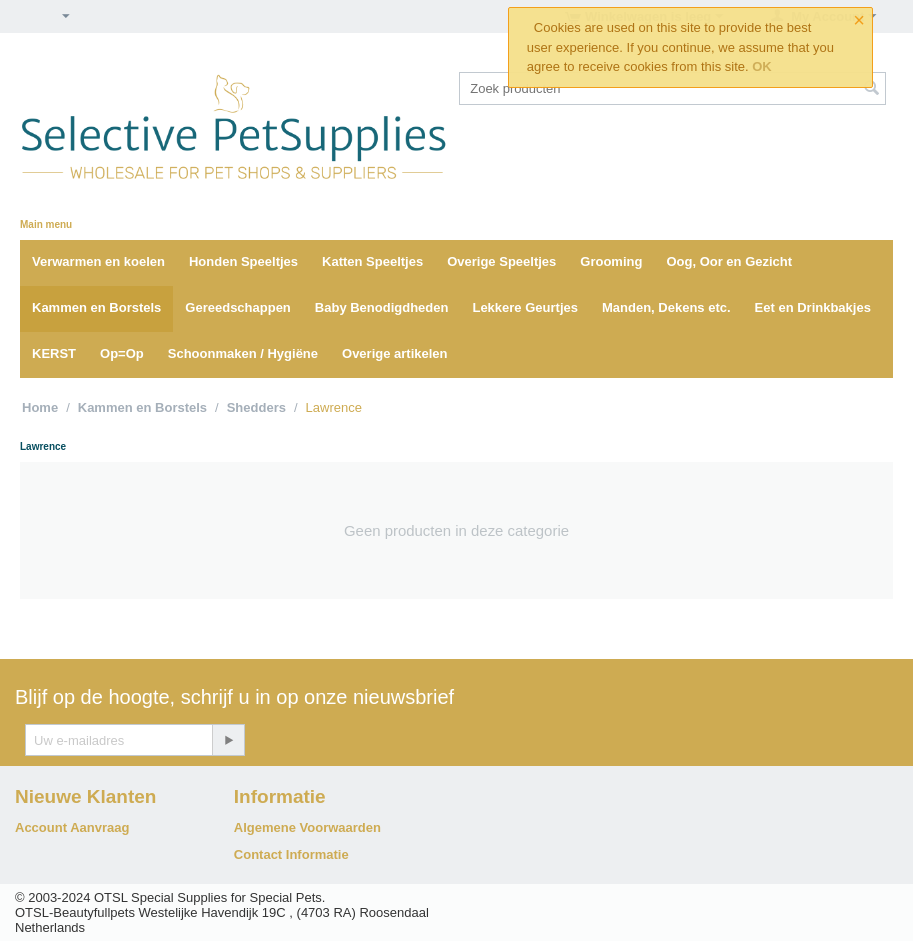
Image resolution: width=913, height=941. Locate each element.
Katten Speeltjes (372, 261)
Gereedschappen (238, 307)
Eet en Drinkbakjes (813, 307)
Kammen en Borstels (96, 307)
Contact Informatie (291, 854)
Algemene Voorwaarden (307, 827)
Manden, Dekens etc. (666, 307)
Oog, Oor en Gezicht (729, 261)
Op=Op (122, 353)
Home (40, 407)
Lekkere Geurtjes (525, 307)
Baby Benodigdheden (382, 307)
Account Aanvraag (72, 827)
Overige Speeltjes (501, 261)
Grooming (611, 261)
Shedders (256, 407)
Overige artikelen (395, 353)
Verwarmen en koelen (98, 261)
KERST (54, 353)
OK (762, 66)
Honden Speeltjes (243, 261)
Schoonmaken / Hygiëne (243, 353)
